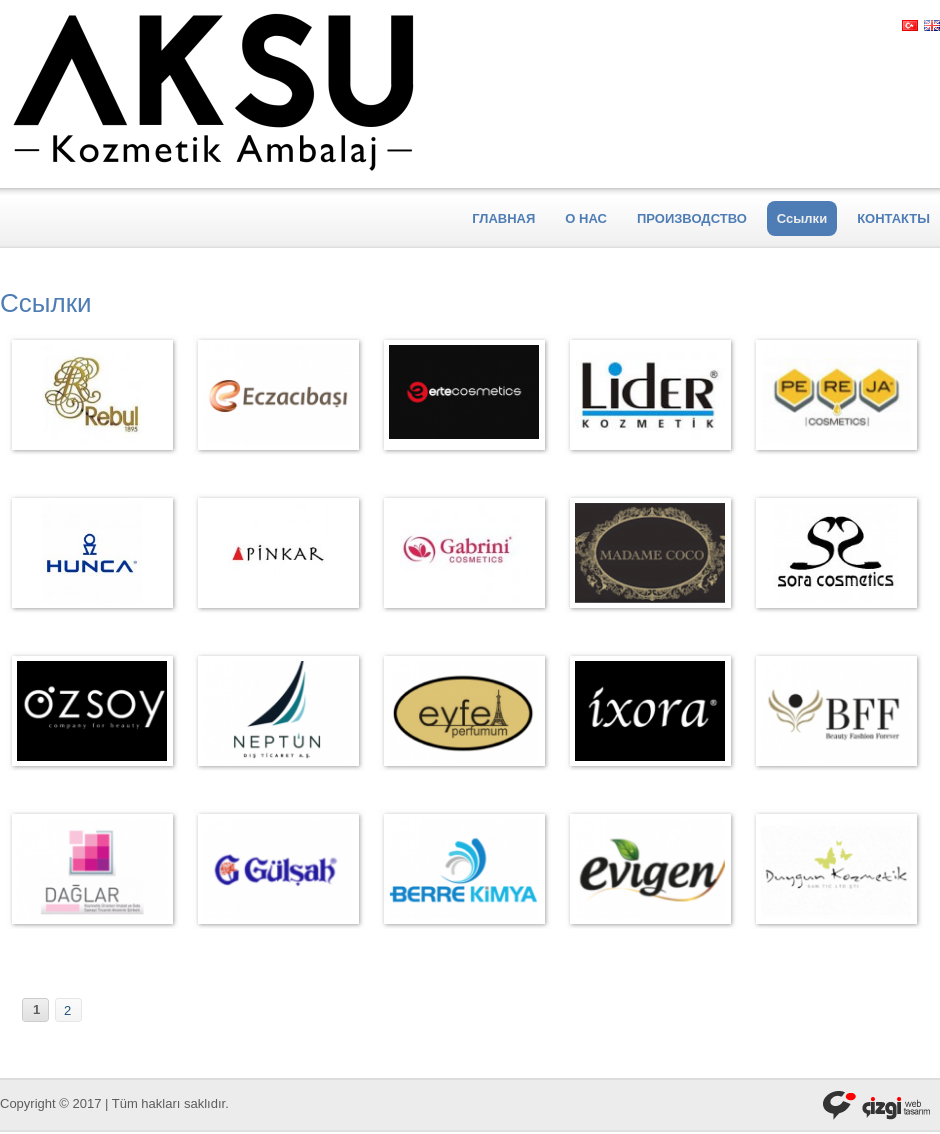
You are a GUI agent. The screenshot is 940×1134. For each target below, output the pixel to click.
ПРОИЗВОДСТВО (692, 218)
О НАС (586, 218)
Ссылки (802, 218)
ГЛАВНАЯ (503, 218)
